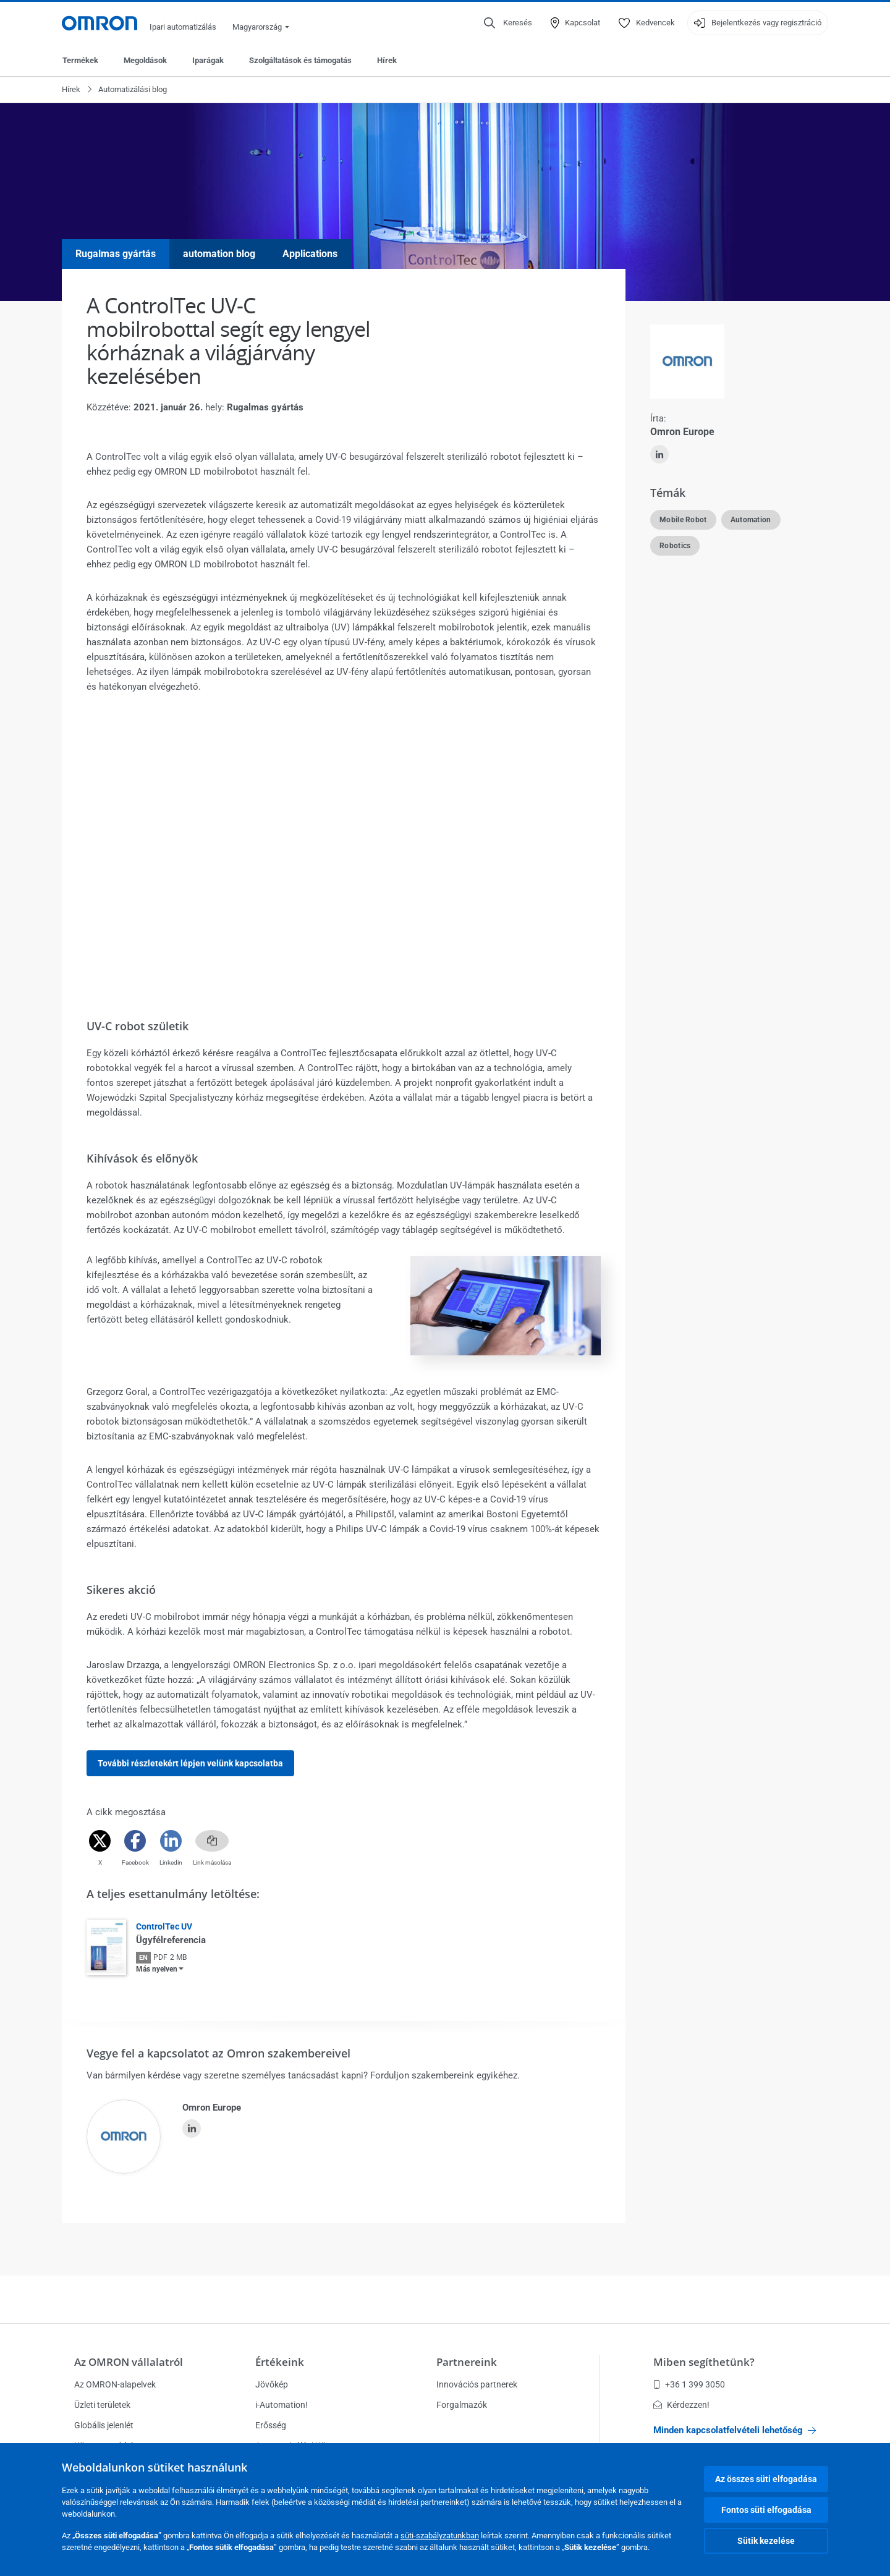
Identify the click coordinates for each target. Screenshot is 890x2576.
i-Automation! (281, 2405)
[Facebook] (135, 1841)
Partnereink (466, 2362)
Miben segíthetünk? (704, 2362)
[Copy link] (212, 1841)
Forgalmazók (461, 2405)
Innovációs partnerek (476, 2384)
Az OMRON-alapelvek (115, 2384)
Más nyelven (156, 1969)
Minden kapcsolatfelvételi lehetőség (734, 2430)
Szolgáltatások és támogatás (300, 60)
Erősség (270, 2425)
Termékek (80, 60)
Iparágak (208, 60)
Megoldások (145, 60)
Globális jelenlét (104, 2425)
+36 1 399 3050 (689, 2384)
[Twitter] (100, 1841)
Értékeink (279, 2362)
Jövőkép (271, 2384)
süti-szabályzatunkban (439, 2535)
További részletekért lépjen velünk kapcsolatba (190, 1763)
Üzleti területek (102, 2405)
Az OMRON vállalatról (128, 2362)
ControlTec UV (164, 1926)
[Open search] (508, 23)
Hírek (387, 60)
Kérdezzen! (681, 2405)
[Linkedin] (171, 1841)
